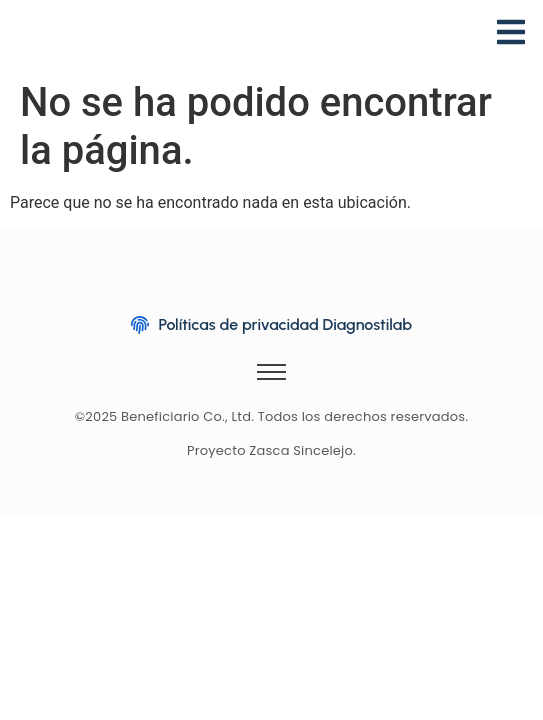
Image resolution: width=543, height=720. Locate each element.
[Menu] (511, 35)
